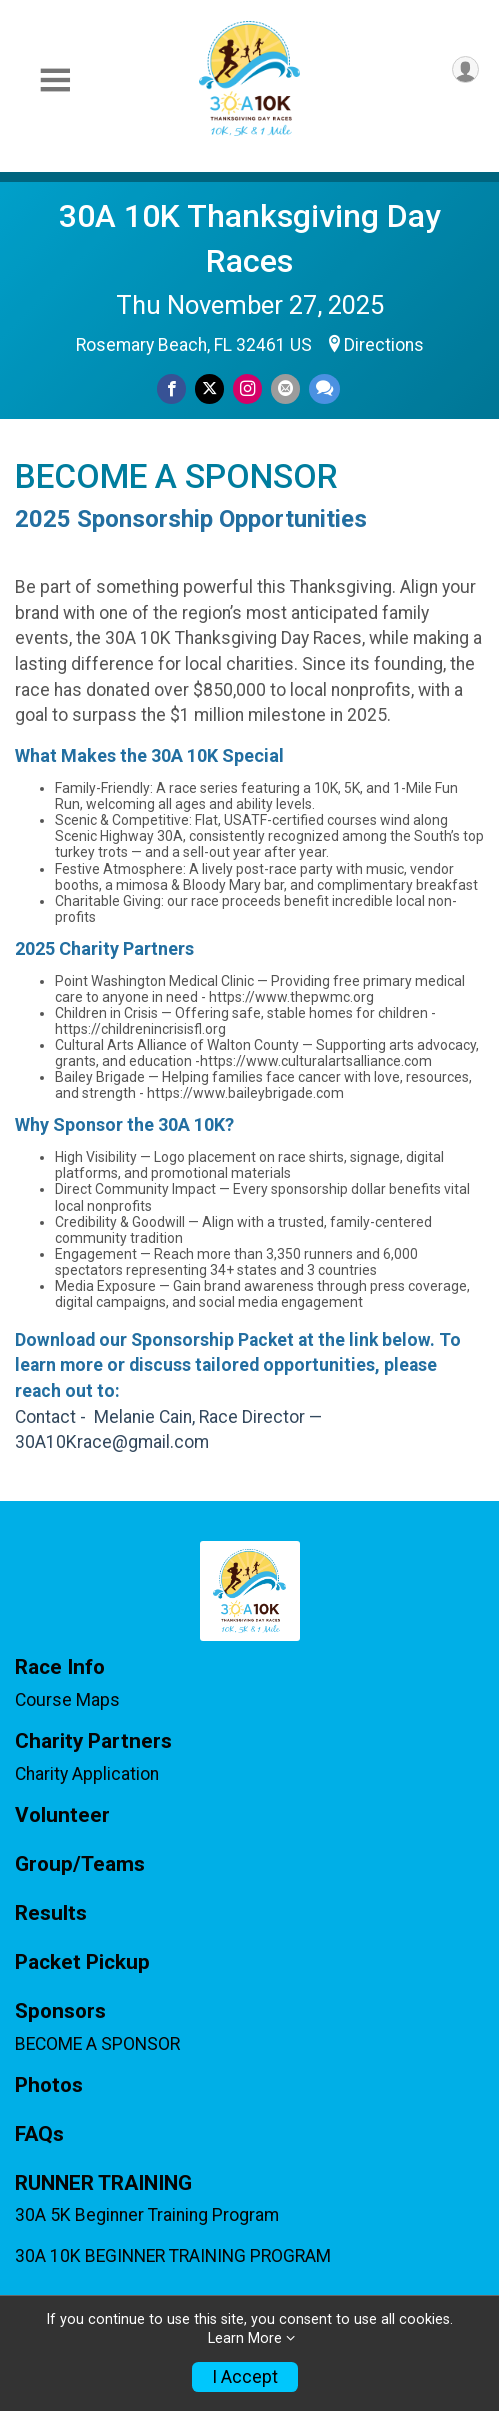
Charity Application (87, 1774)
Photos (49, 2085)
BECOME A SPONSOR (97, 2044)
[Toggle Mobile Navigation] (55, 80)
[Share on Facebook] (171, 388)
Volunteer (62, 1815)
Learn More (245, 2338)
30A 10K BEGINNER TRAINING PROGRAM (173, 2256)
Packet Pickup (82, 1962)
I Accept (245, 2377)
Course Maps (67, 1700)
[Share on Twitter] (209, 388)
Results (51, 1913)
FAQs (39, 2134)
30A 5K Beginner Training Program (147, 2215)
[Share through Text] (324, 388)
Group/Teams (80, 1864)
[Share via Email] (285, 388)
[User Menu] (465, 69)
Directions (384, 345)
